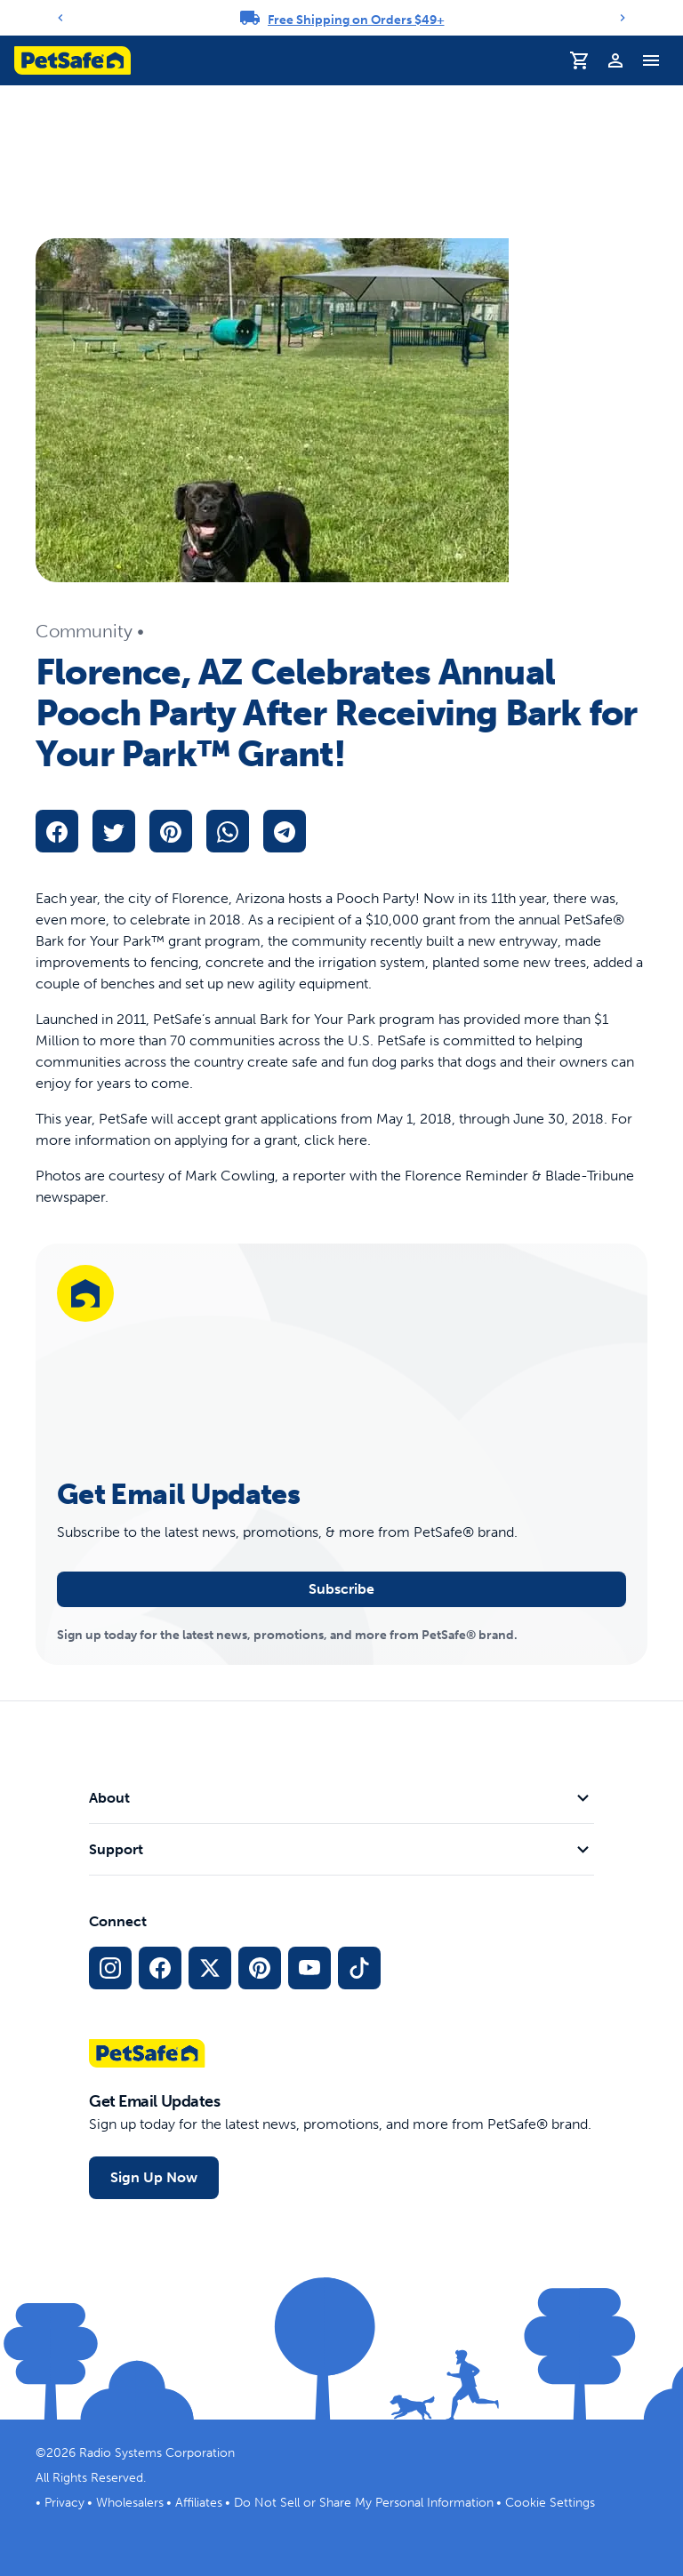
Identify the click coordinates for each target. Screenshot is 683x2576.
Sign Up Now (153, 2177)
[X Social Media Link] (210, 1968)
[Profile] (615, 60)
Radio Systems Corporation (157, 2452)
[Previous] (60, 18)
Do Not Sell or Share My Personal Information (364, 2502)
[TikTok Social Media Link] (359, 1968)
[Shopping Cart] (580, 60)
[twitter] (113, 831)
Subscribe (341, 1588)
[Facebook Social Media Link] (160, 1968)
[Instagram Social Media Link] (110, 1968)
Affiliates (198, 2502)
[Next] (622, 18)
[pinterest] (170, 831)
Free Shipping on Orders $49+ (356, 20)
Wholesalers (130, 2502)
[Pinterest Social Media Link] (259, 1968)
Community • (90, 631)
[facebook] (57, 831)
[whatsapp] (227, 831)
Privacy (64, 2502)
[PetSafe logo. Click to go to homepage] (72, 60)
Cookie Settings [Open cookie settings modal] (550, 2502)
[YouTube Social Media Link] (309, 1968)
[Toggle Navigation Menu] (651, 60)
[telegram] (284, 831)
